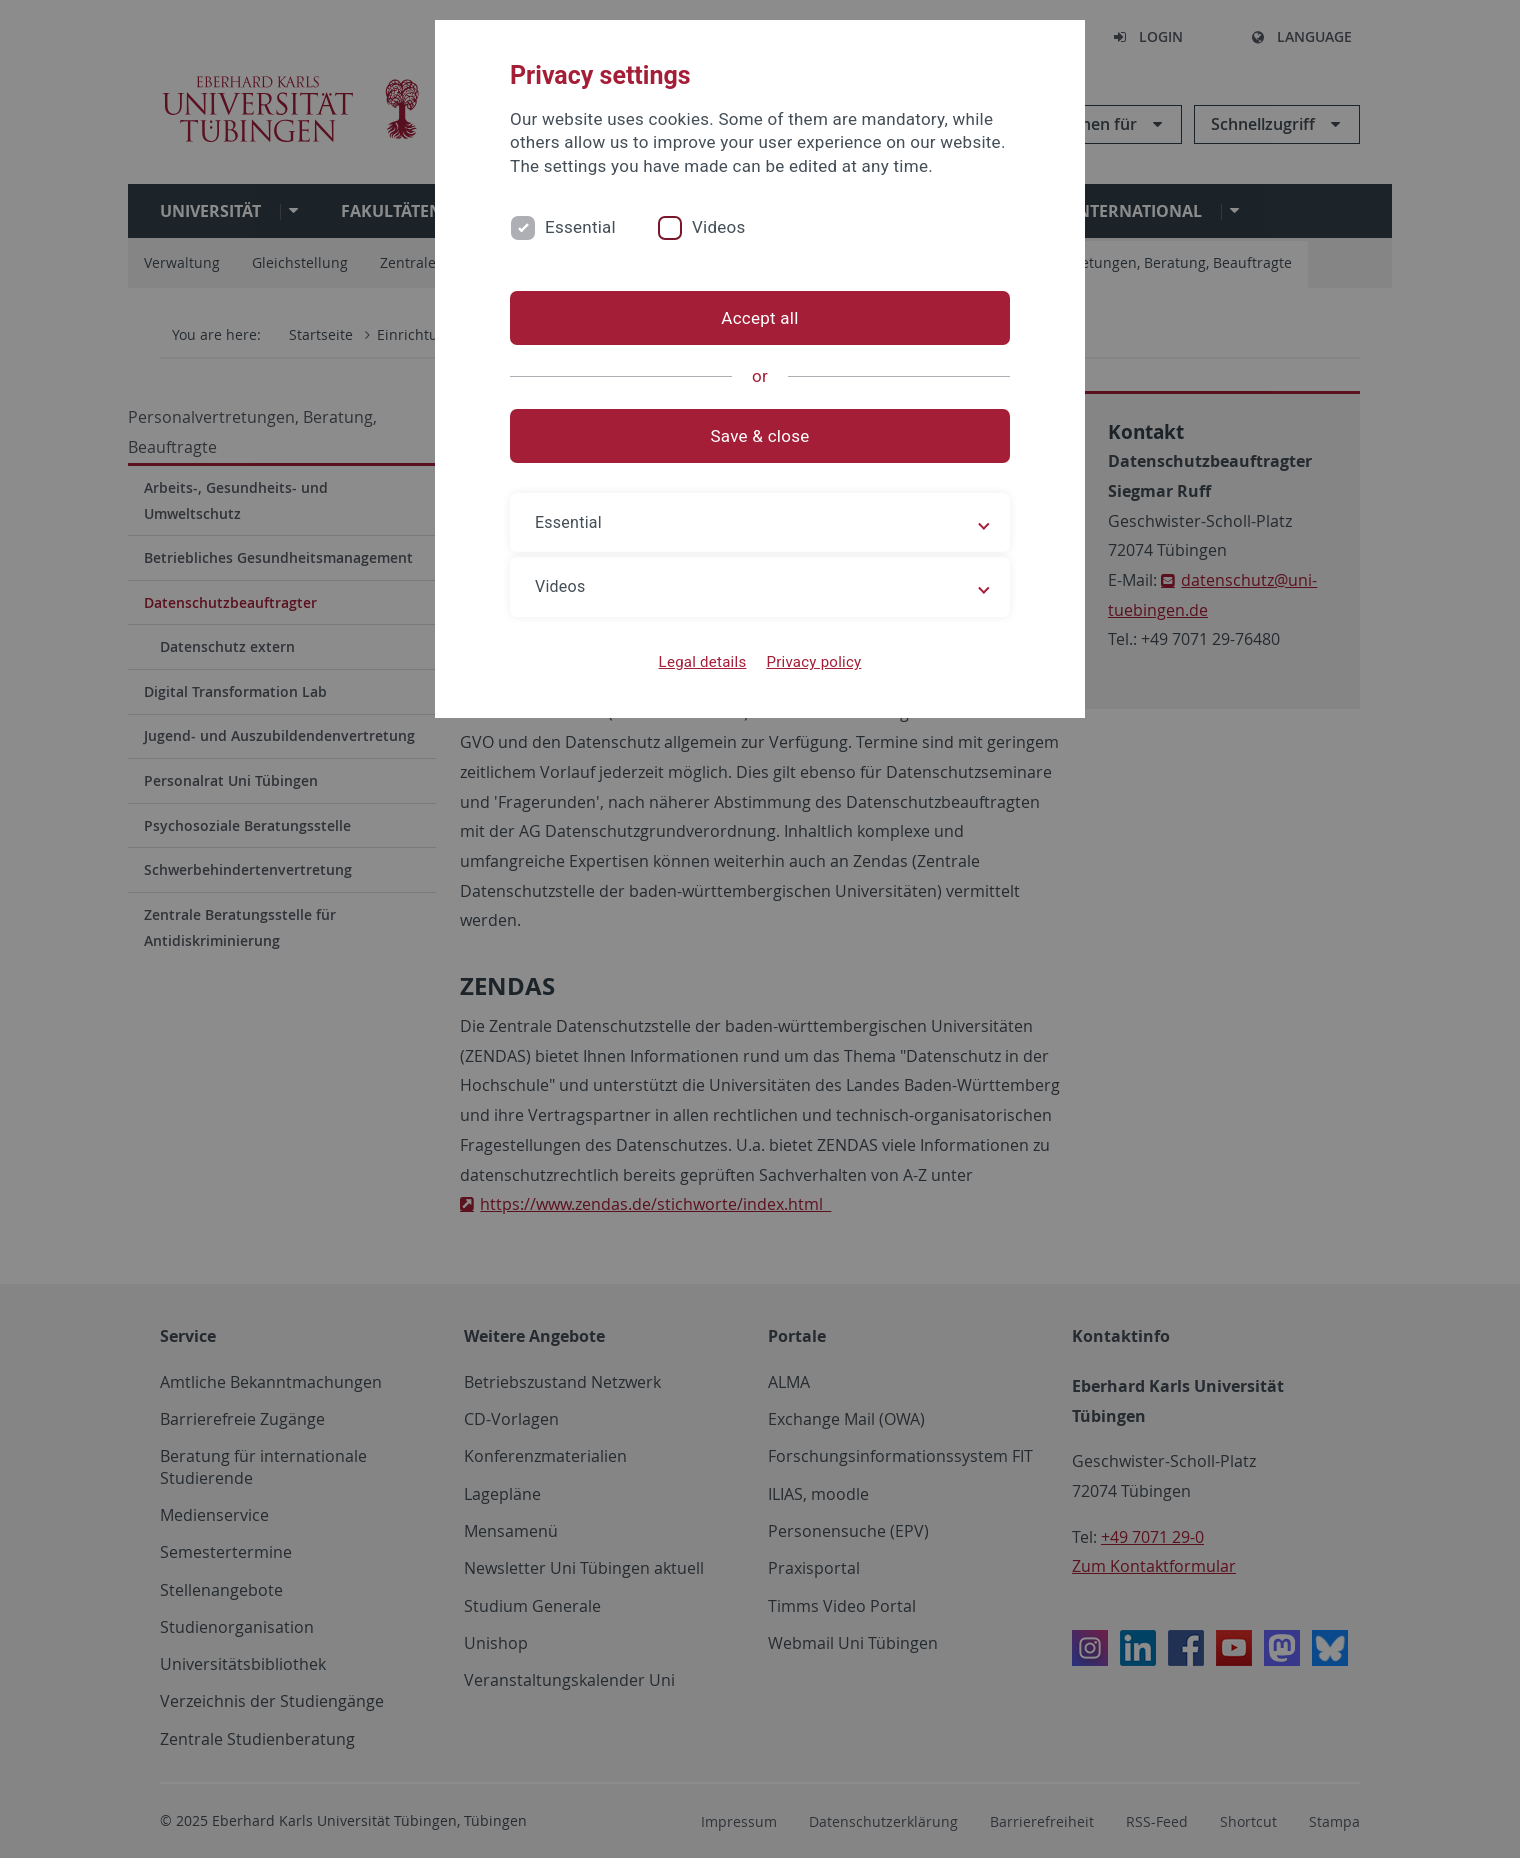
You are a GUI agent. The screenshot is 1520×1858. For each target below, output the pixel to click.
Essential (580, 227)
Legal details (703, 662)
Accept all (759, 318)
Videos (719, 227)
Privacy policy (813, 662)
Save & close (760, 436)
